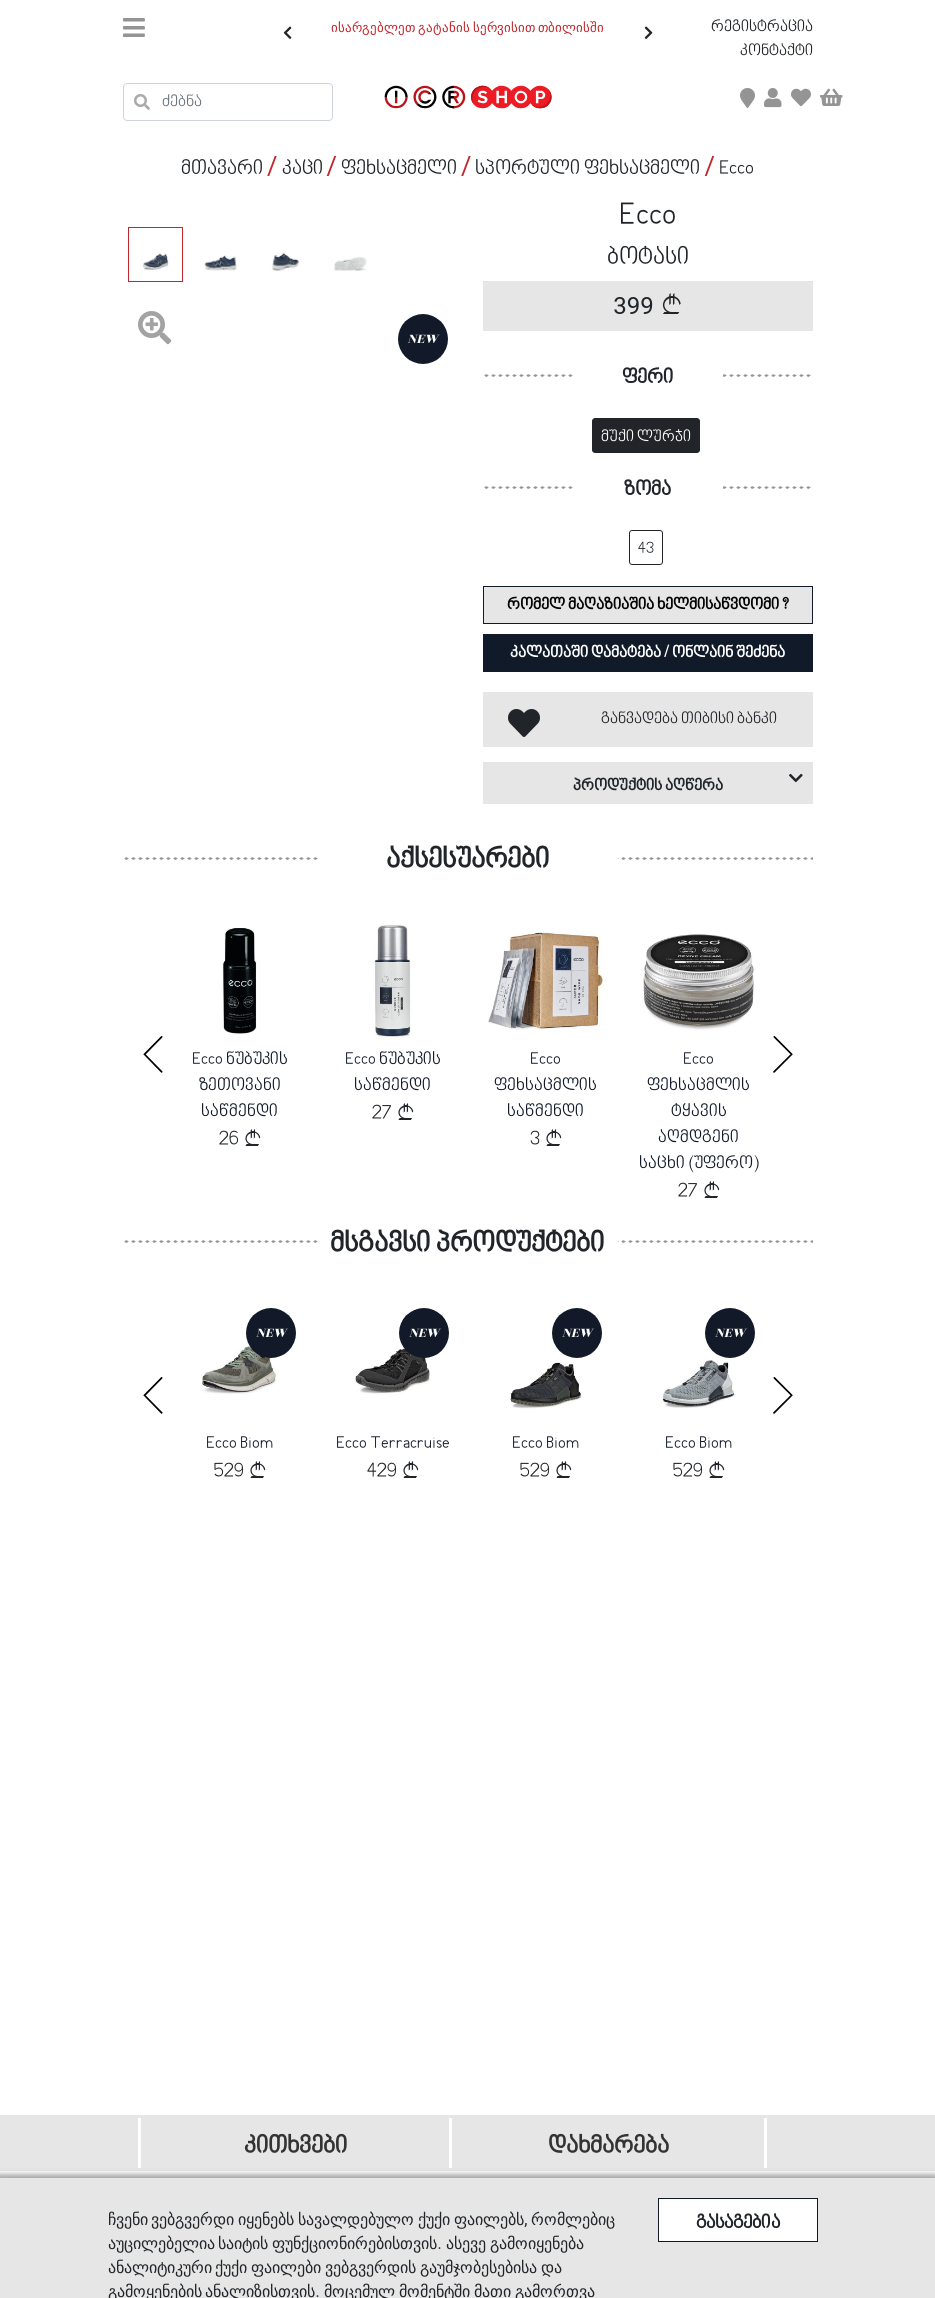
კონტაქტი (776, 51)
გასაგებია (738, 2223)
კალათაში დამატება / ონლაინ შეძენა (647, 653)
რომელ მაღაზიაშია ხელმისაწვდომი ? (647, 605)
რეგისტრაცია (762, 27)
